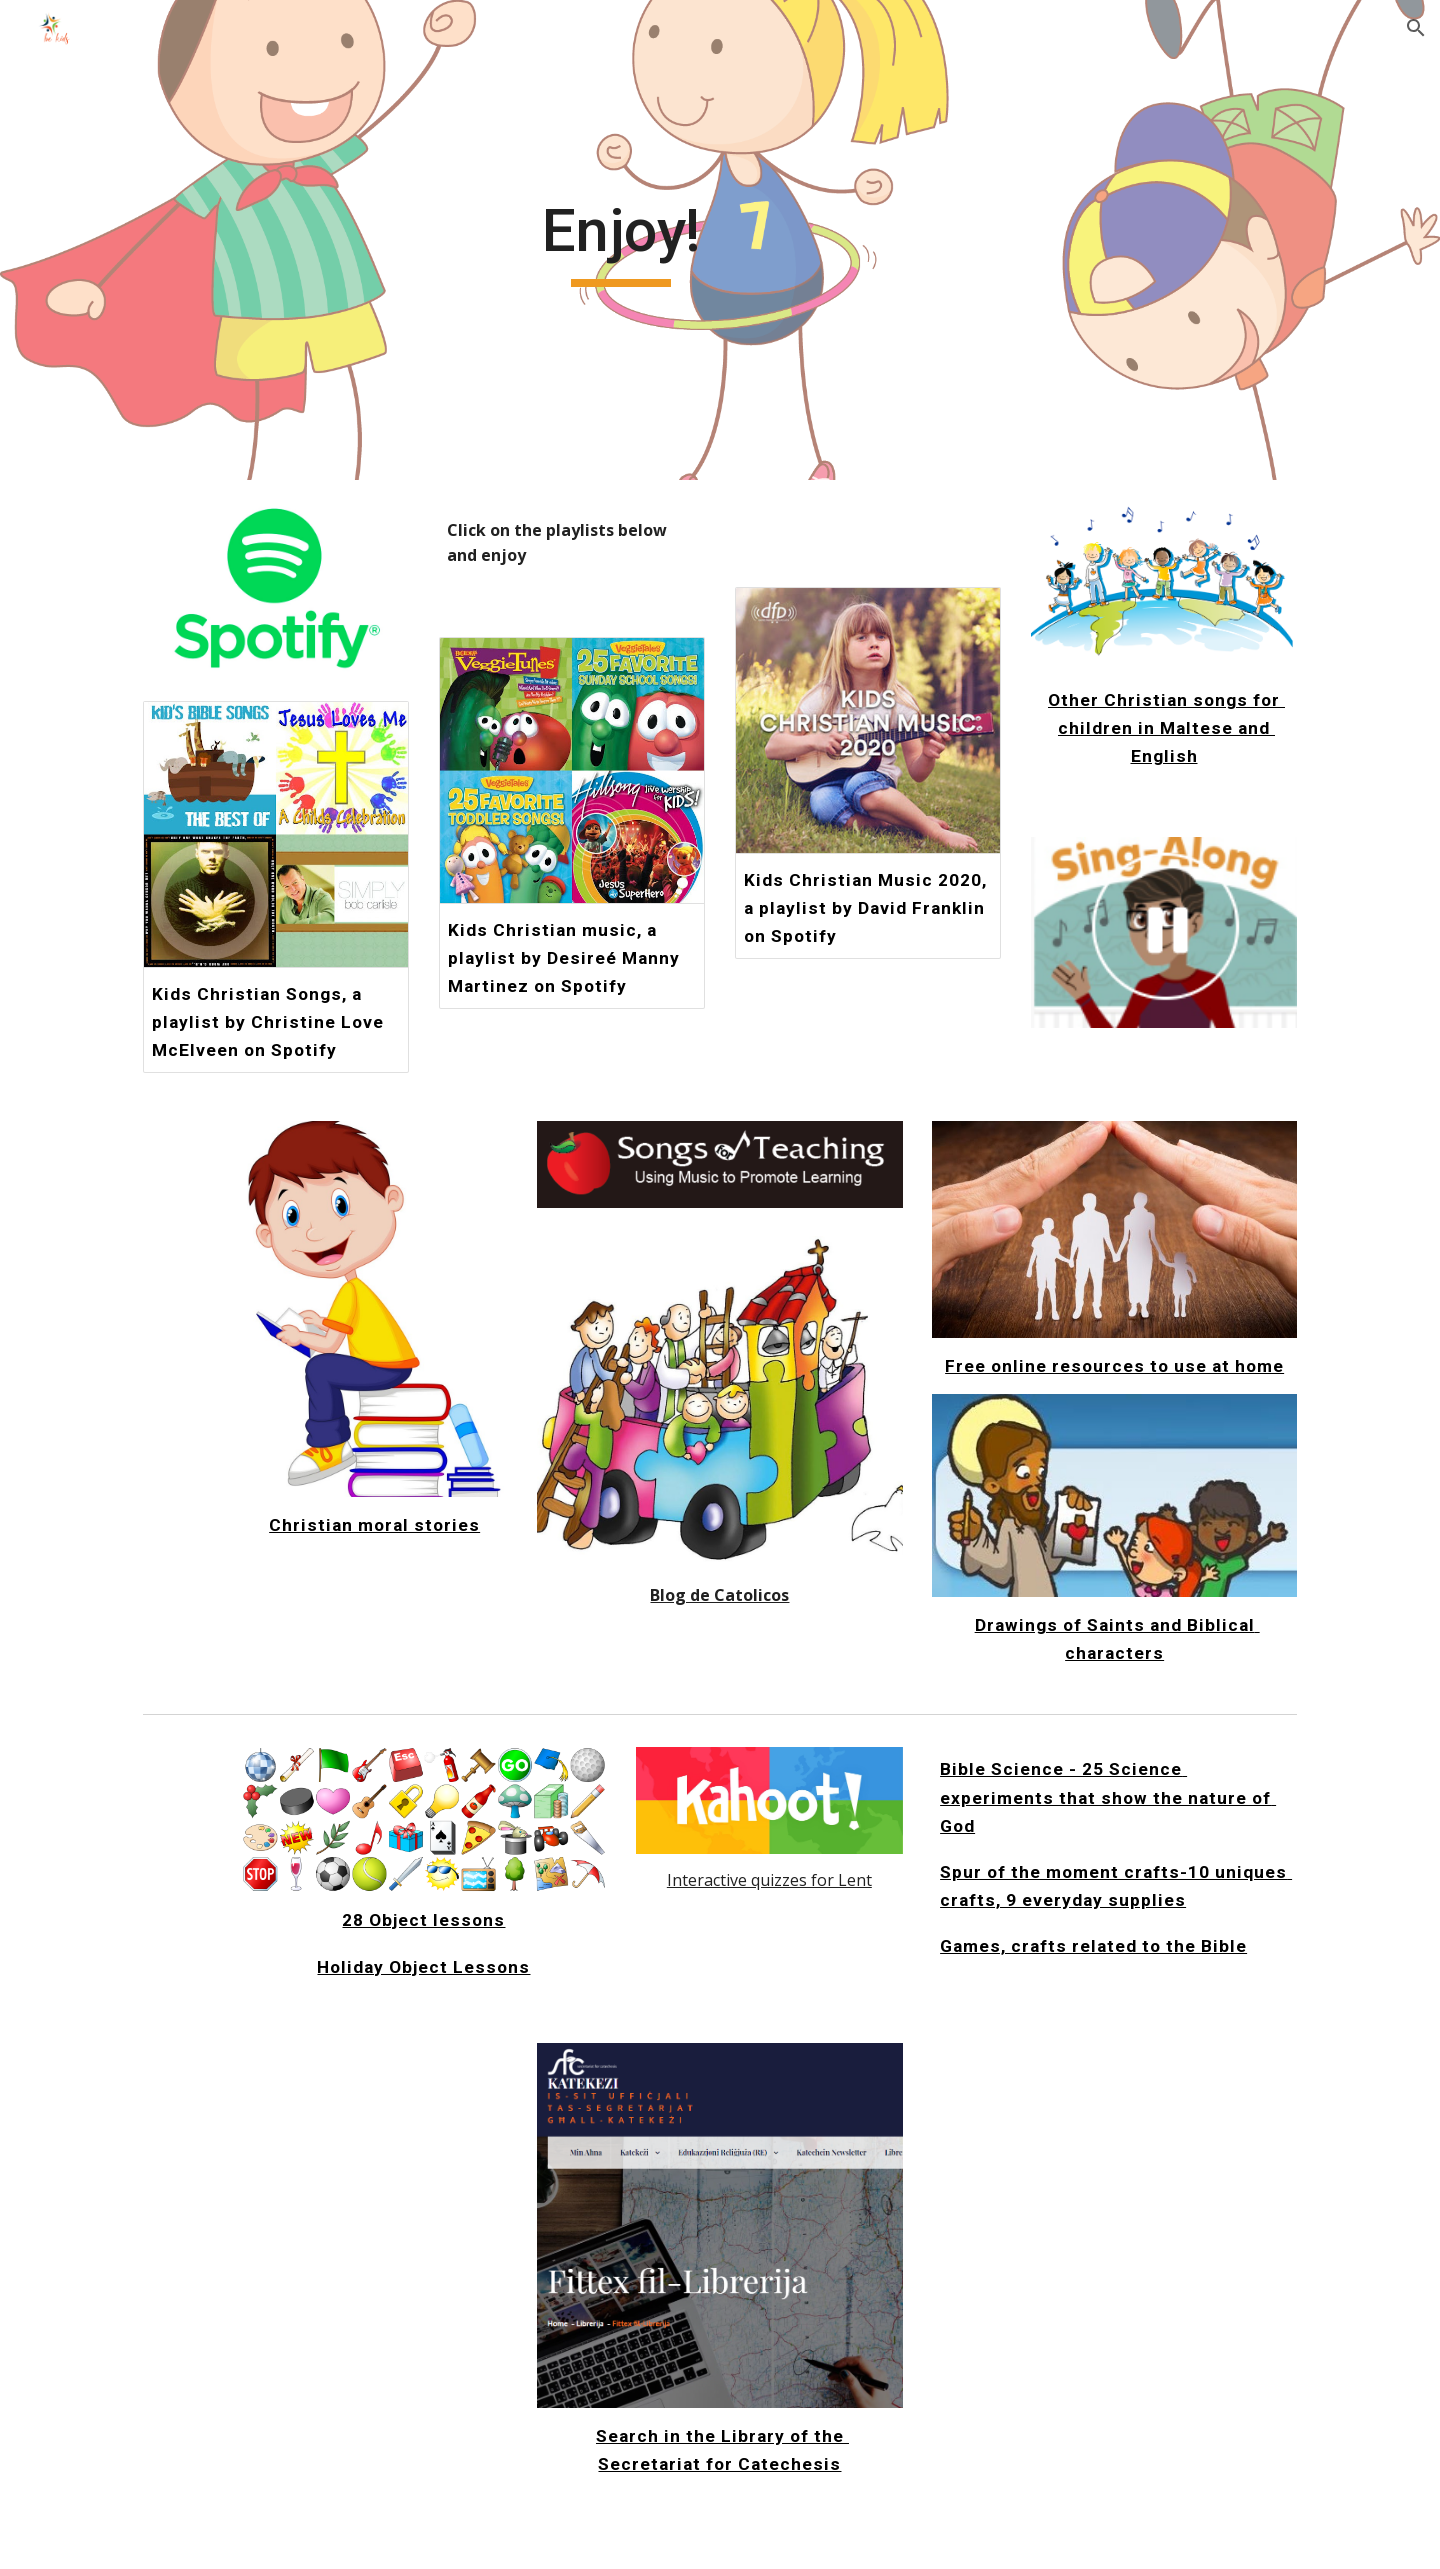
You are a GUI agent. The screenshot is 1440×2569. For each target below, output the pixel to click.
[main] (621, 240)
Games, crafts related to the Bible (1093, 1946)
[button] (1416, 28)
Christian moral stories (374, 1525)
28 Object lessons (423, 1920)
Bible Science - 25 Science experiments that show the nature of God (1108, 1797)
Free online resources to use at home (1114, 1366)
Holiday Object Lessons (423, 1967)
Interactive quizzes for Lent (769, 1880)
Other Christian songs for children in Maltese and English (1166, 728)
